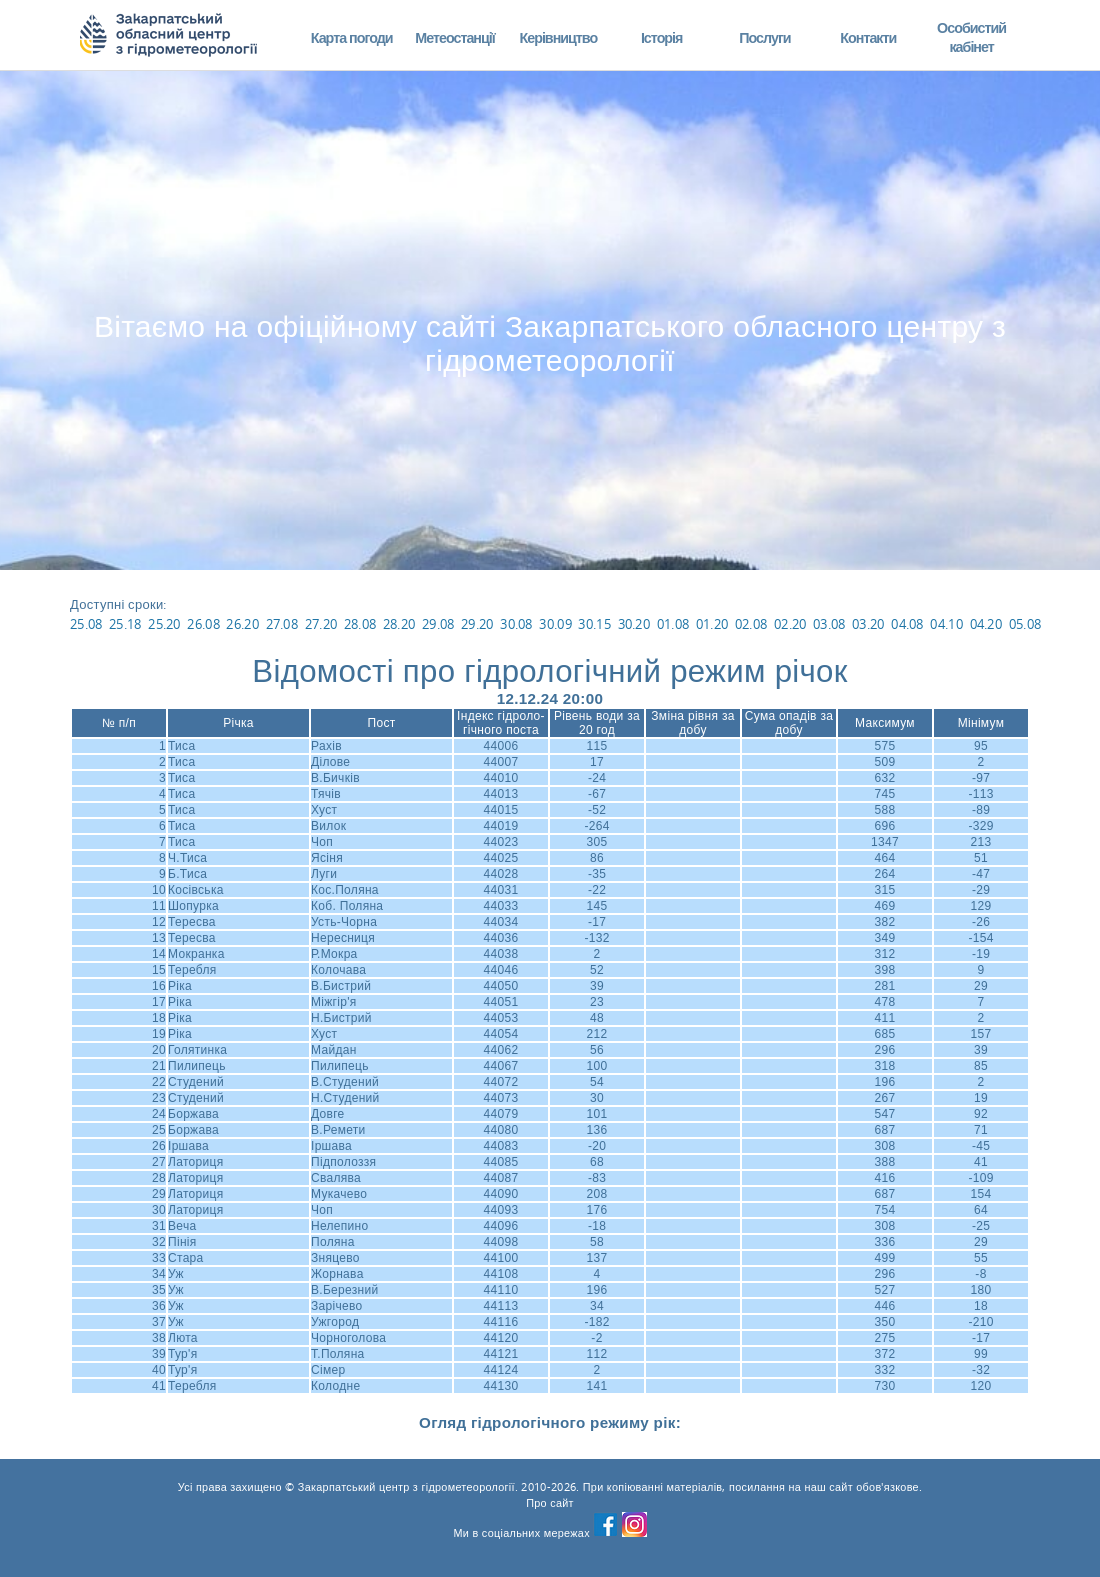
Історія (662, 37)
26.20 (242, 624)
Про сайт (550, 1503)
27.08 (282, 624)
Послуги (764, 37)
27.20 (321, 624)
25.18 (125, 624)
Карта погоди (352, 37)
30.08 (516, 624)
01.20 (712, 624)
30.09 (555, 624)
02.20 (790, 624)
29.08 (438, 624)
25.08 (86, 624)
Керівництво (558, 37)
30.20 (634, 624)
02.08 (751, 624)
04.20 (986, 624)
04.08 (907, 624)
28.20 (399, 624)
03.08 (829, 624)
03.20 (868, 624)
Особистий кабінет (971, 37)
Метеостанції (455, 37)
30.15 (594, 624)
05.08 (1025, 624)
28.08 (360, 624)
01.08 (673, 624)
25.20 (164, 624)
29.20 (477, 624)
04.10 (946, 624)
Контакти (868, 37)
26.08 (203, 624)
